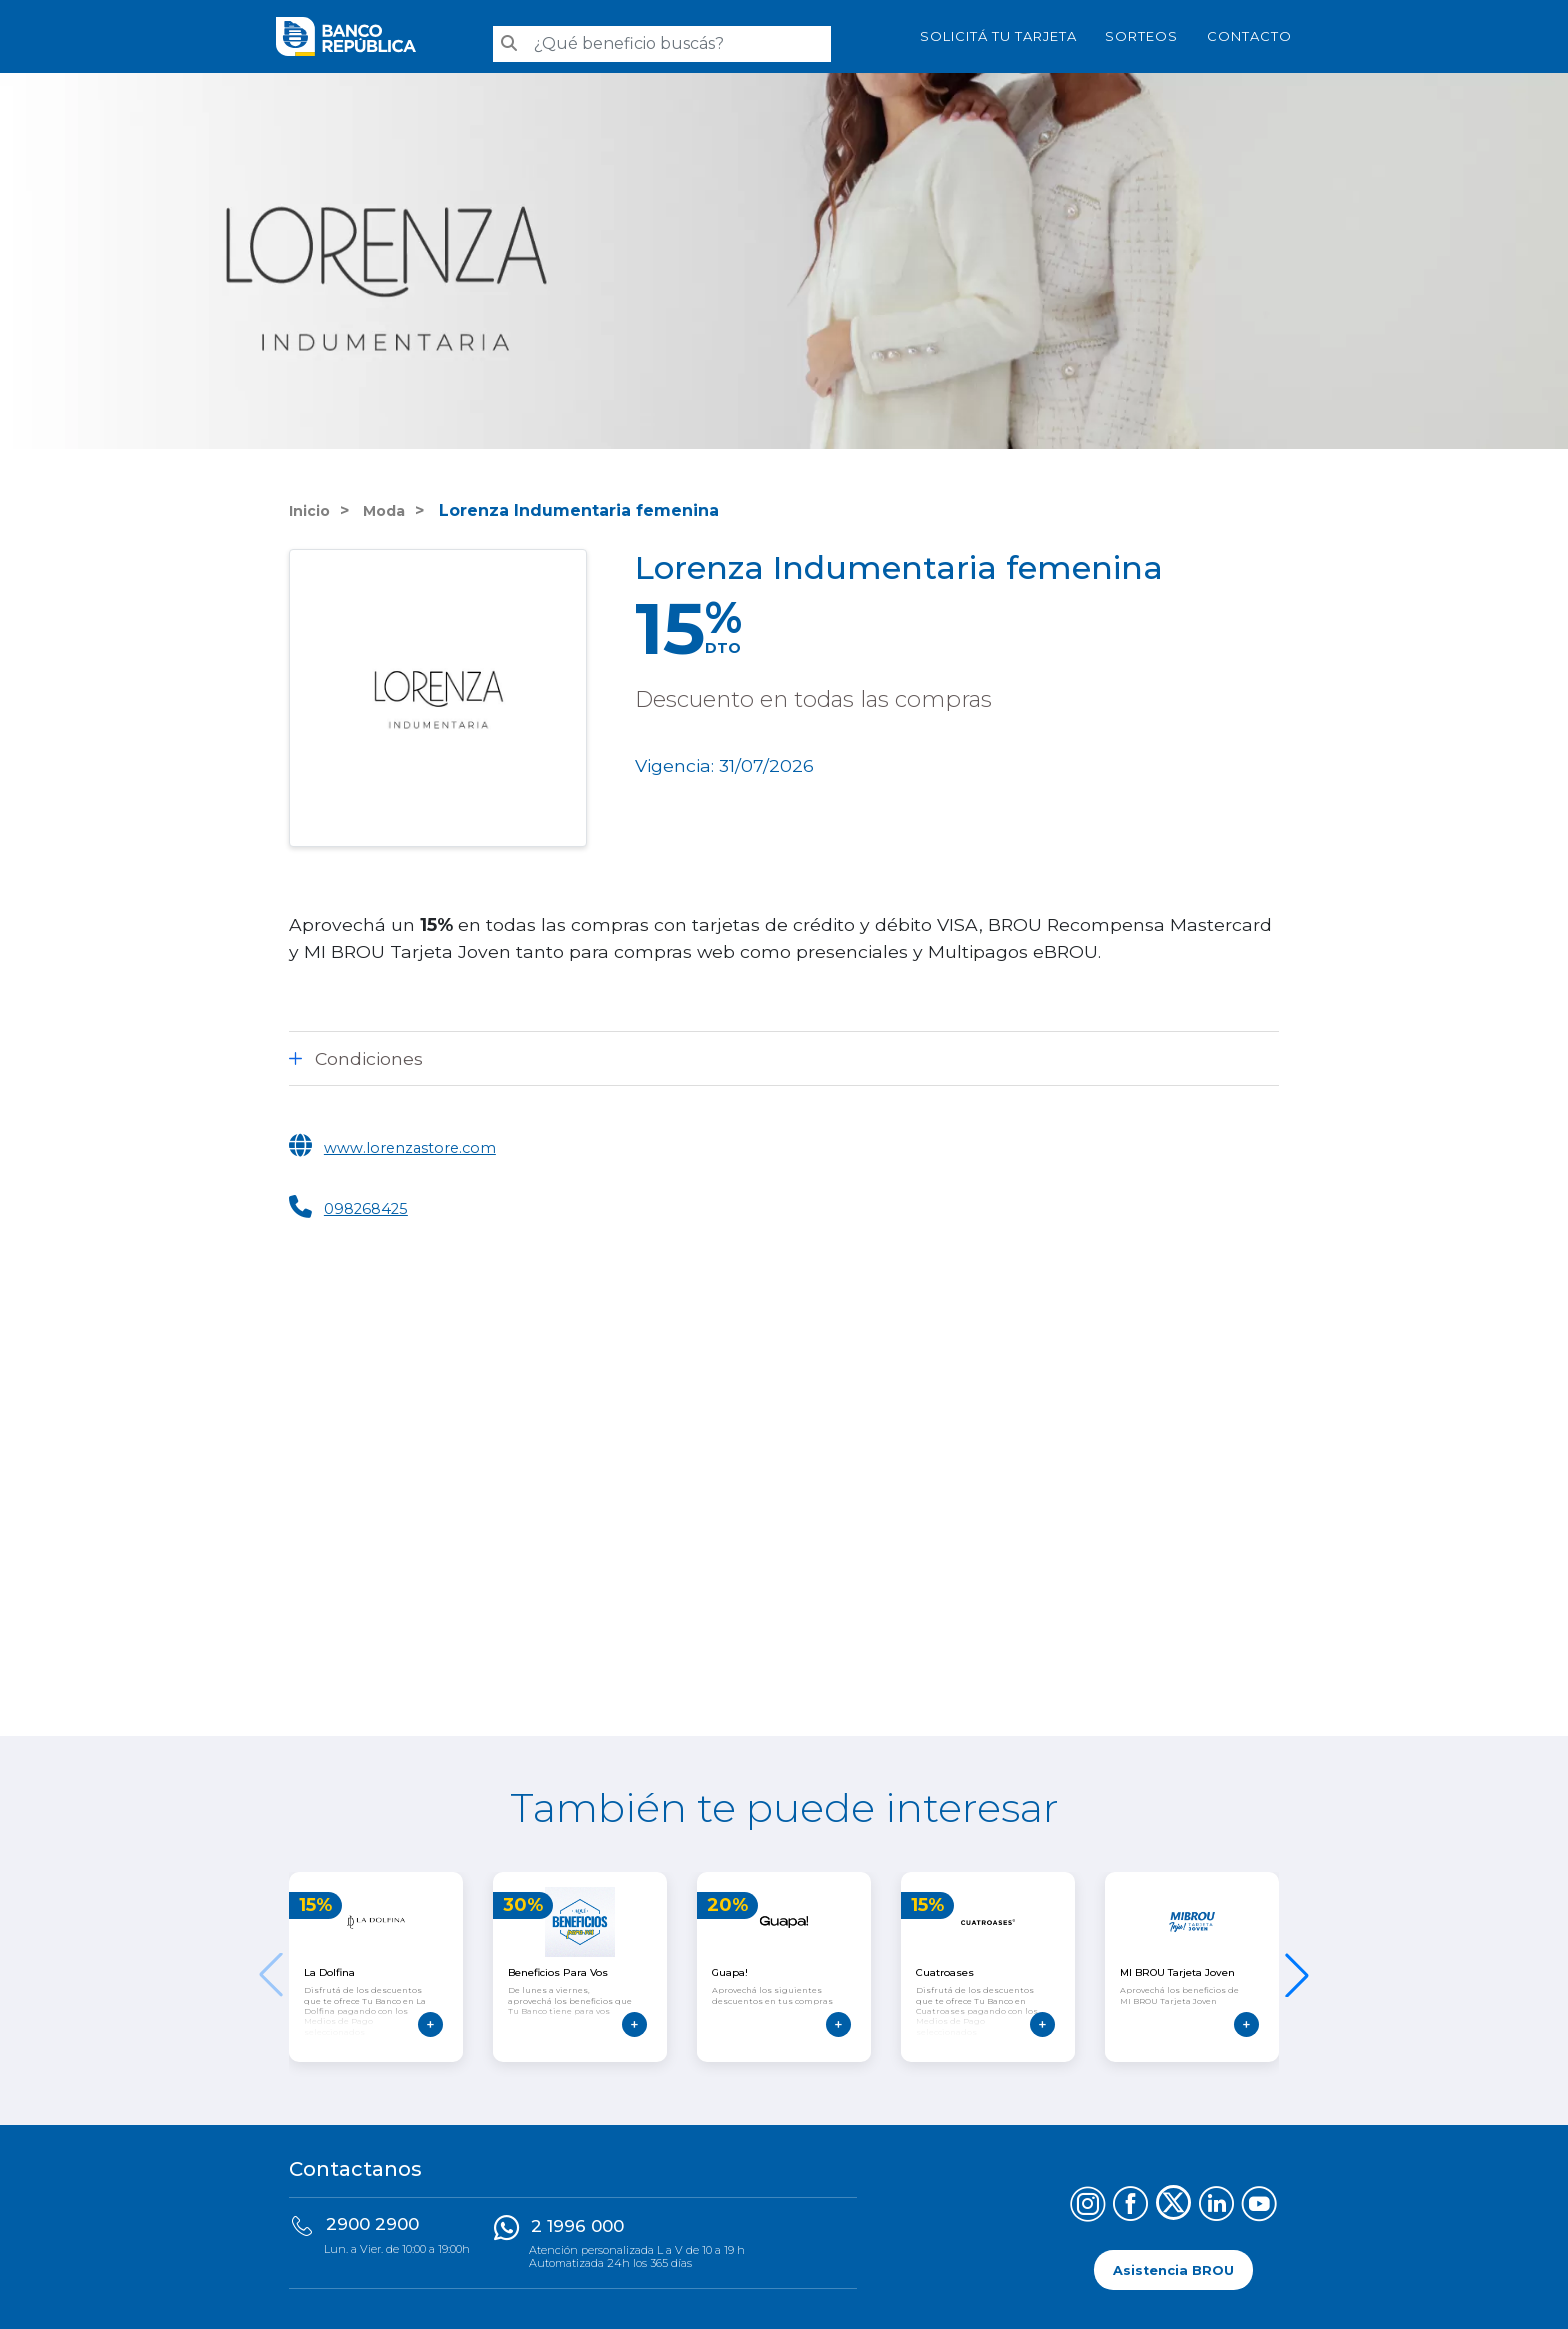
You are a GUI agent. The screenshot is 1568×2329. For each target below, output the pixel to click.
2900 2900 (372, 2216)
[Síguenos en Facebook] (1130, 2198)
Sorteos (1141, 32)
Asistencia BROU (1173, 2261)
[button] (1297, 1967)
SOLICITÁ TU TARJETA (998, 32)
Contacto (1249, 32)
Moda (391, 502)
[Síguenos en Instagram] (1087, 2198)
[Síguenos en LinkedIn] (1216, 2198)
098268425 (374, 1199)
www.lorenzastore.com (424, 1138)
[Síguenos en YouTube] (1259, 2198)
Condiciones (369, 1050)
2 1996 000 (577, 2218)
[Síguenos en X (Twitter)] (1173, 2198)
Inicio (312, 502)
